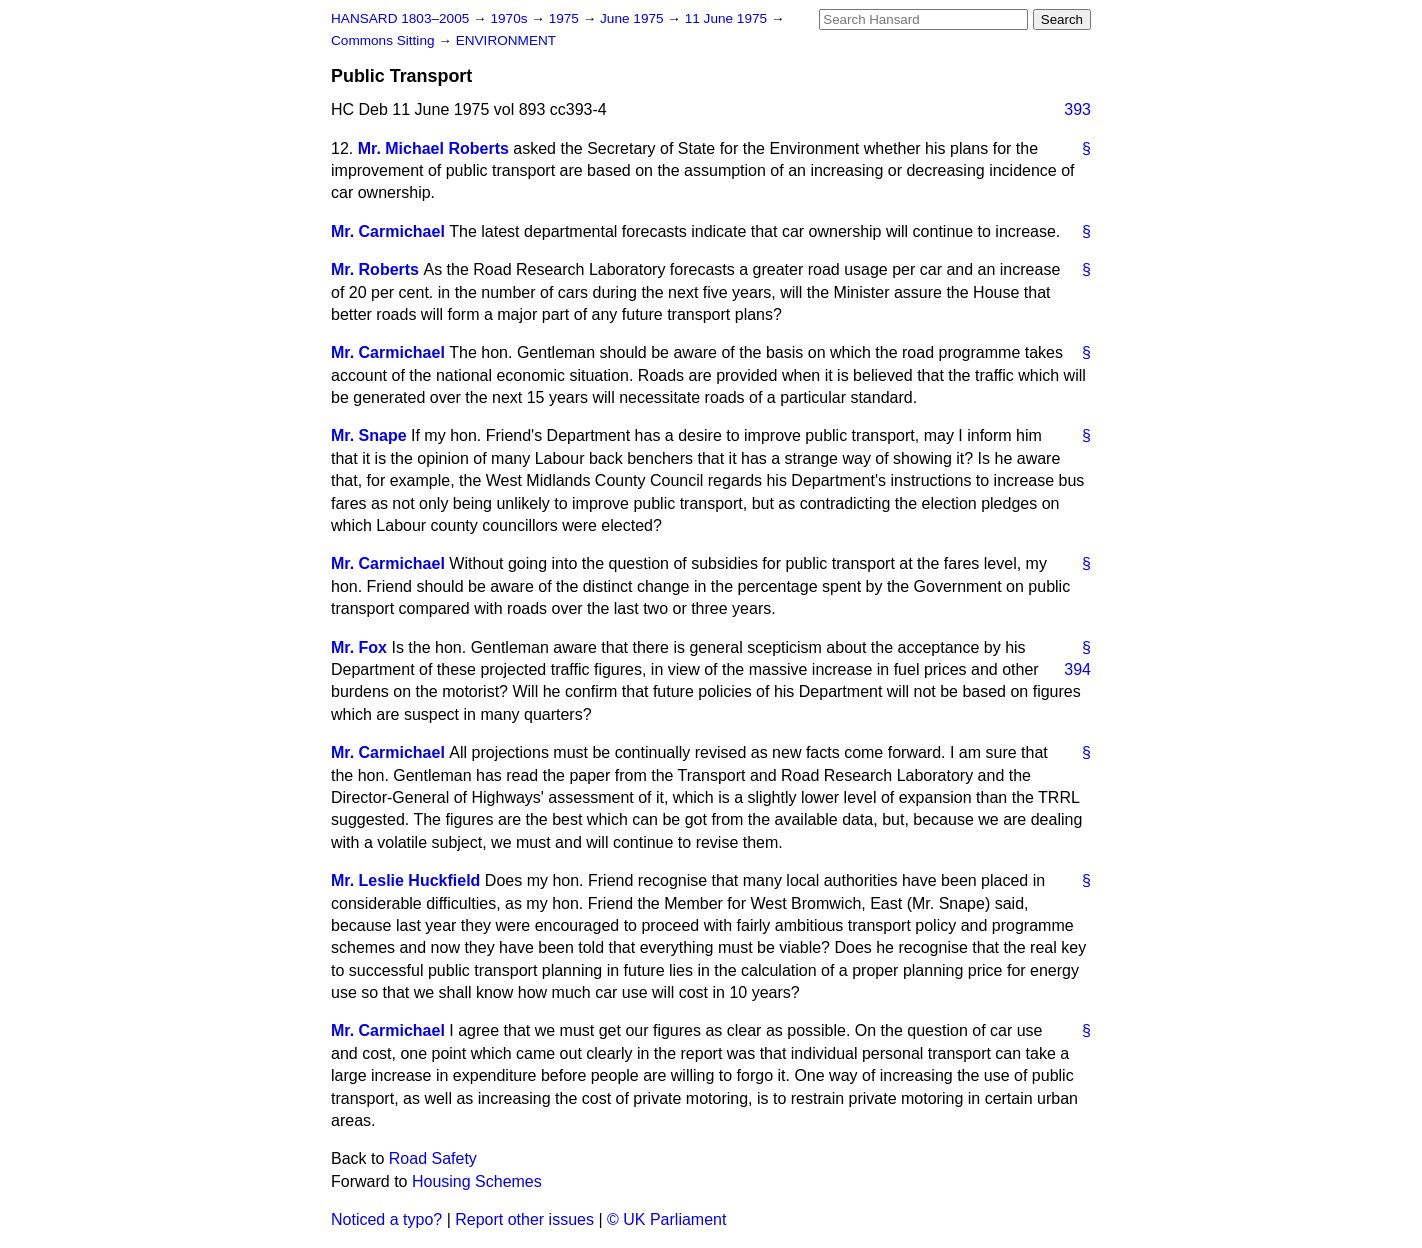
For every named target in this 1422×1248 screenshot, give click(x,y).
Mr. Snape (369, 435)
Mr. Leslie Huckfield (405, 880)
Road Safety (433, 1158)
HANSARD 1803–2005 (400, 18)
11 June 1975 (728, 18)
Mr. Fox (359, 647)
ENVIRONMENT (506, 40)
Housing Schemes (477, 1181)
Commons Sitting (384, 40)
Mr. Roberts (375, 269)
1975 (566, 18)
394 (1077, 669)
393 (1077, 109)
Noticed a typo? (386, 1219)
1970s (510, 18)
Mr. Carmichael (388, 231)
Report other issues (524, 1219)
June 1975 (633, 18)
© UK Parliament (666, 1219)
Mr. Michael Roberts (433, 148)
